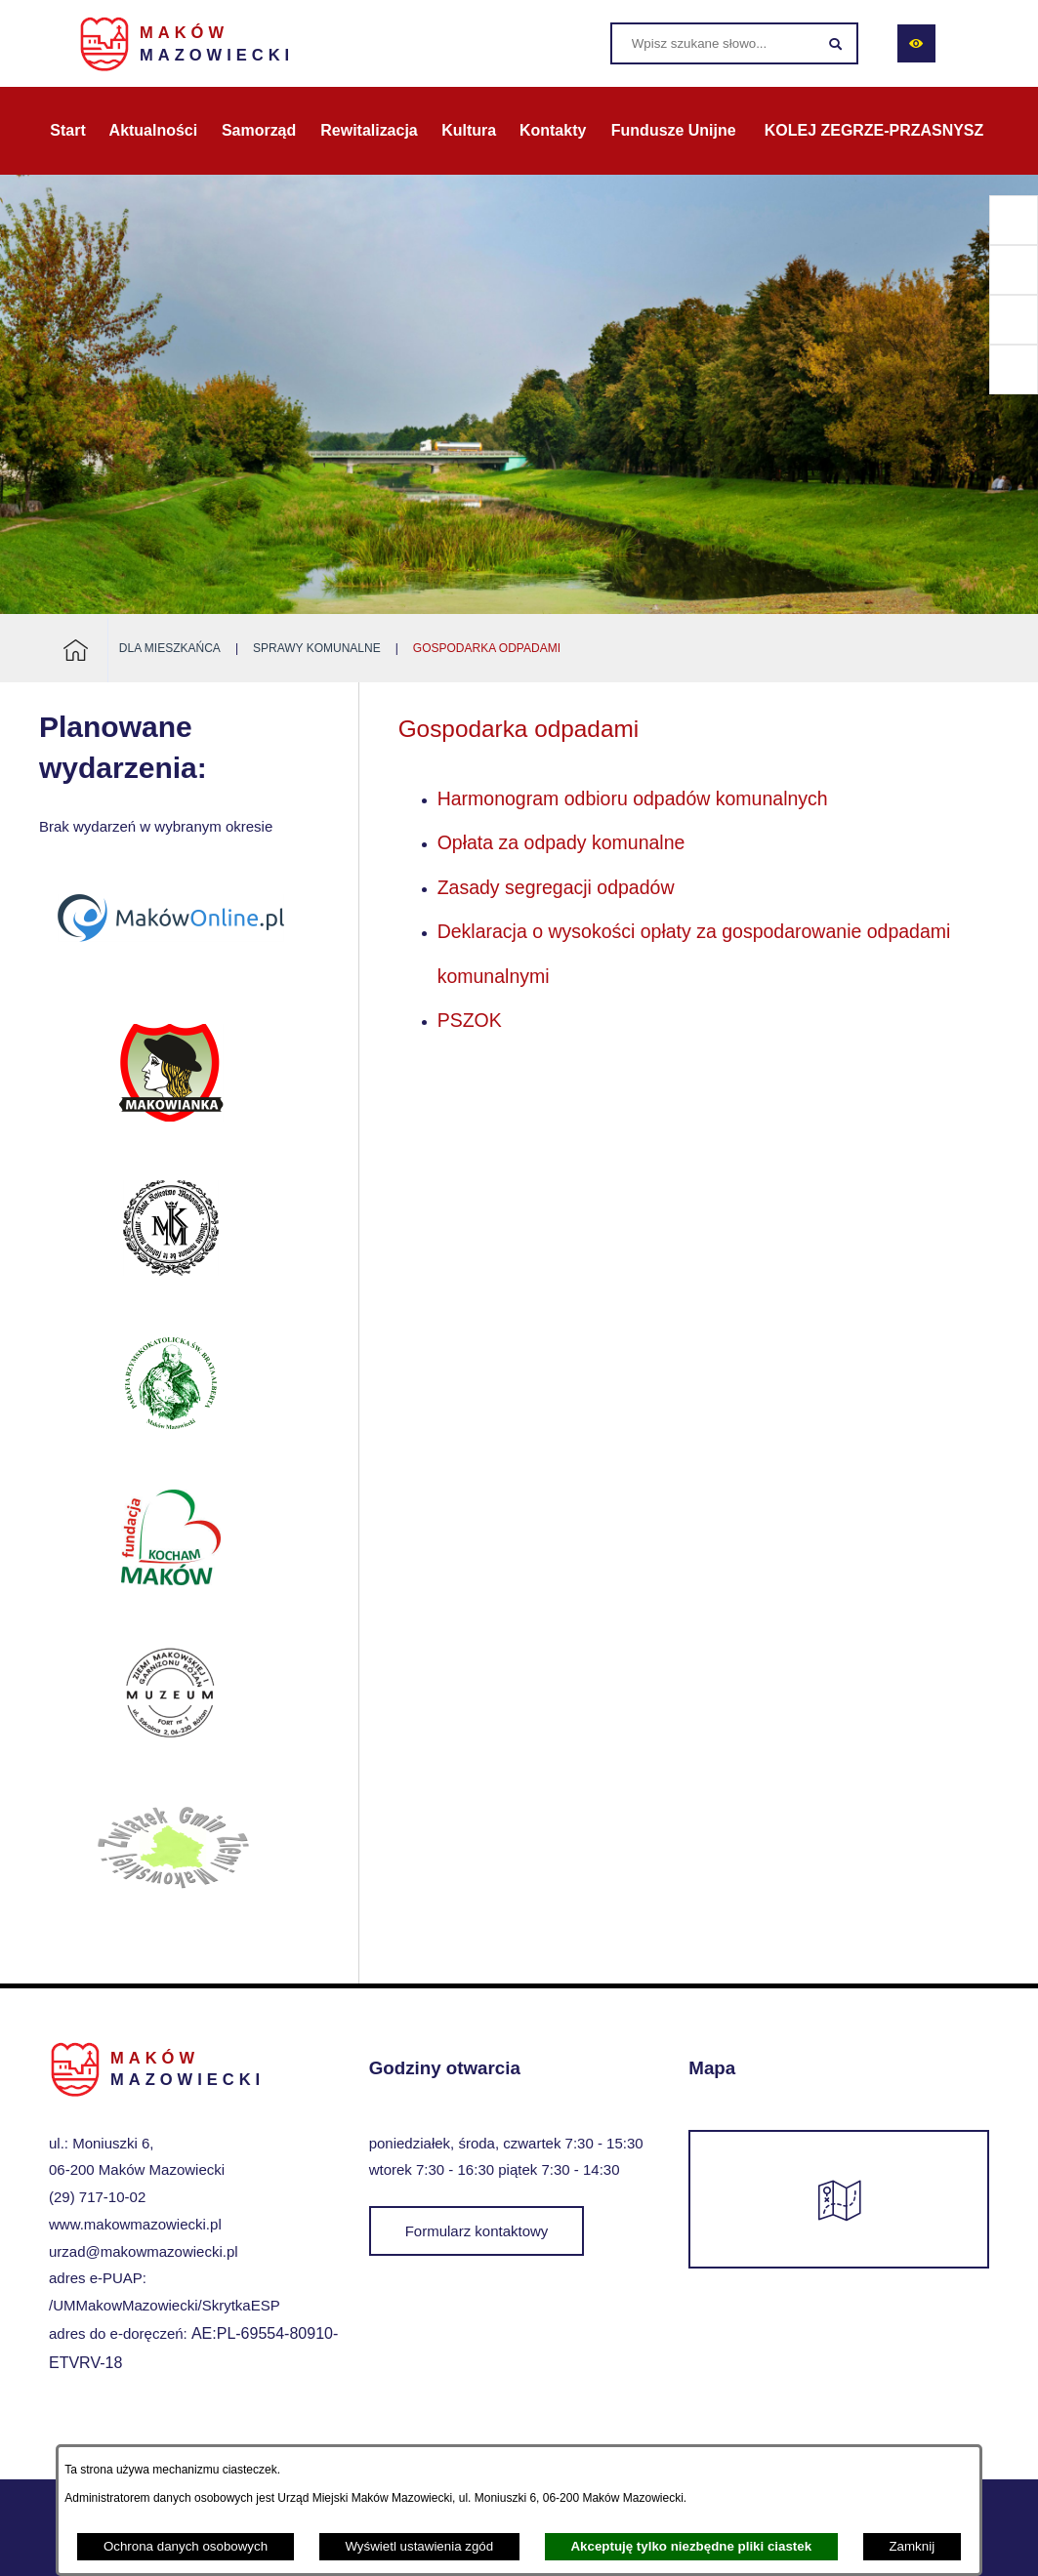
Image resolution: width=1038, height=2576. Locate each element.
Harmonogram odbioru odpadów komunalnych (632, 798)
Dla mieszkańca (170, 648)
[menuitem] (68, 131)
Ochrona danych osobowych (186, 2546)
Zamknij (911, 2546)
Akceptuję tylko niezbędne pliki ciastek (690, 2546)
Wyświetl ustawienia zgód (419, 2546)
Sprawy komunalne (317, 648)
